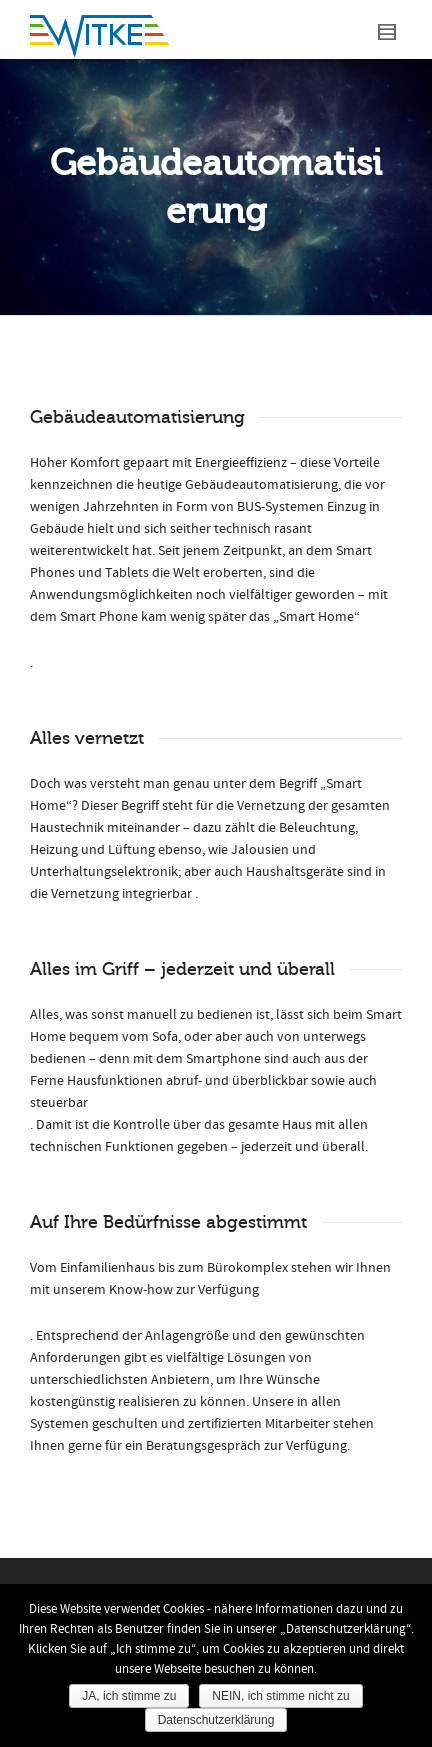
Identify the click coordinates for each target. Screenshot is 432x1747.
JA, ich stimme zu (129, 1696)
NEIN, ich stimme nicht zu (280, 1696)
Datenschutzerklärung (216, 1720)
